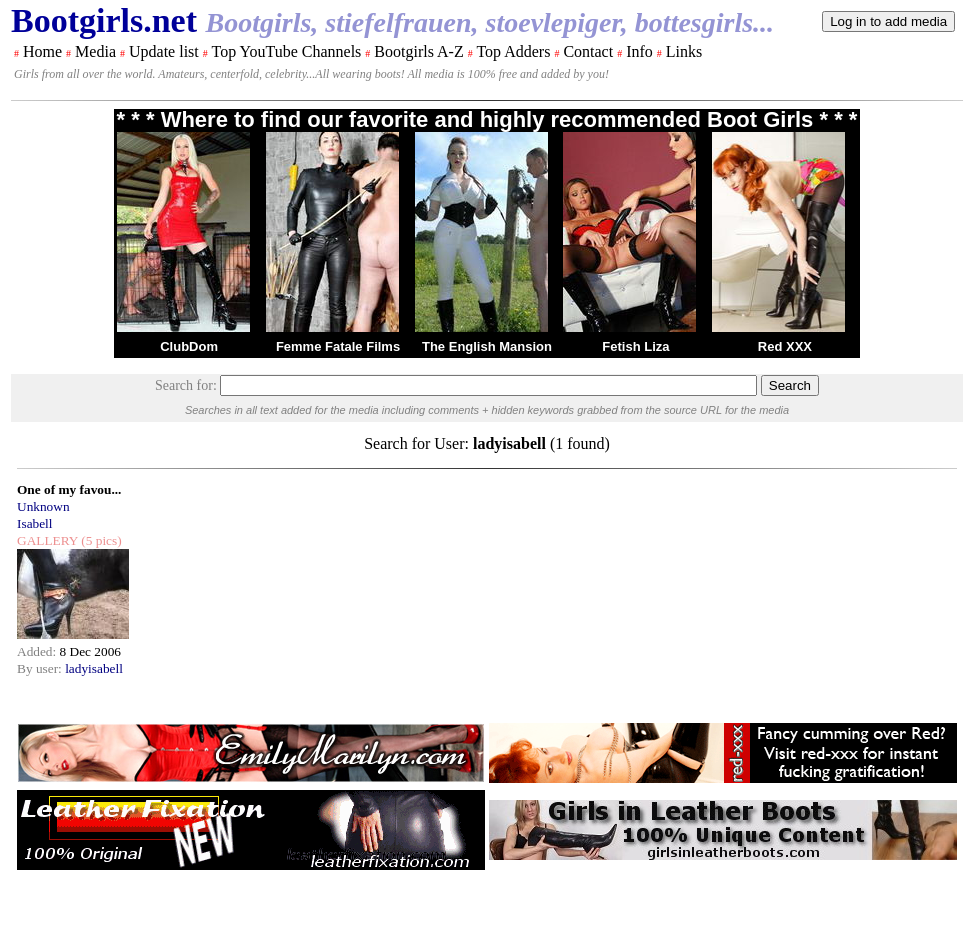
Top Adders (513, 51)
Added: (38, 651)
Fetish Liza (635, 346)
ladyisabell (94, 668)
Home (42, 51)
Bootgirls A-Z (418, 51)
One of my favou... (69, 489)
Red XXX (785, 346)
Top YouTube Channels (286, 51)
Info (639, 51)
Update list (164, 51)
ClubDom (189, 346)
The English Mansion (487, 346)
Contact (588, 51)
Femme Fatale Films (338, 346)
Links (684, 51)
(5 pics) (100, 540)
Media (95, 51)
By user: (41, 668)
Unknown (43, 506)
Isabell (35, 523)
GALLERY (47, 540)
